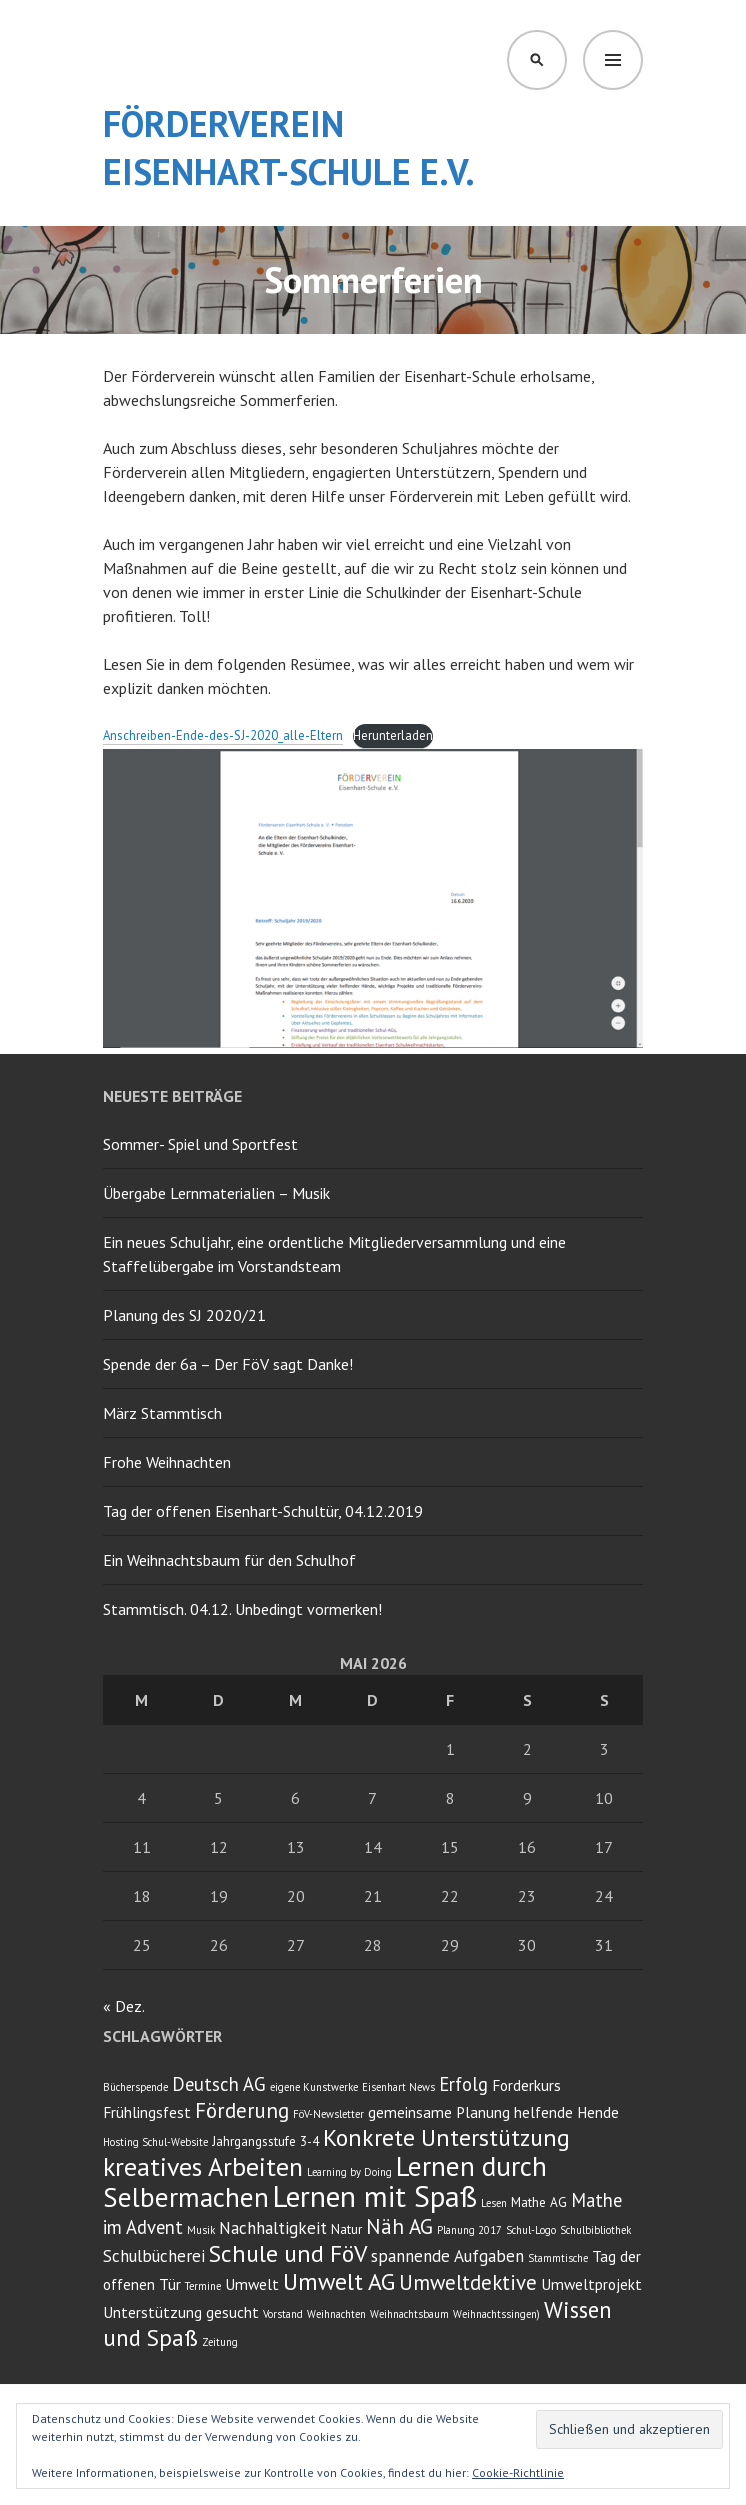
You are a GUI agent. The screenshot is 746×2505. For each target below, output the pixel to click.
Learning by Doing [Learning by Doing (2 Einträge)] (349, 2172)
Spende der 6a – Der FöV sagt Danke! (228, 1364)
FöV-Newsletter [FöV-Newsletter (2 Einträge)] (328, 2114)
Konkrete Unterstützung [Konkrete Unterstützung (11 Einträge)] (446, 2137)
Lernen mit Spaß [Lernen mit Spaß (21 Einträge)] (375, 2196)
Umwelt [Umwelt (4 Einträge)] (252, 2284)
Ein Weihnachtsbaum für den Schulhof (229, 1560)
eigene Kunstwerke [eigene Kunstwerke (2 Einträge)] (314, 2087)
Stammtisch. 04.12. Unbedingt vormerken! (242, 1609)
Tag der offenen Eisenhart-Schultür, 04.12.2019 (263, 1511)
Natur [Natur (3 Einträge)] (346, 2229)
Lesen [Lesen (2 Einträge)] (494, 2203)
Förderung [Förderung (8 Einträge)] (242, 2110)
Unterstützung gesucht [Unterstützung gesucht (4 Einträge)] (181, 2312)
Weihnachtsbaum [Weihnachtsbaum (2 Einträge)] (409, 2314)
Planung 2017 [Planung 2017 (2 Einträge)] (469, 2230)
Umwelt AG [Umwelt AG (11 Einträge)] (339, 2281)
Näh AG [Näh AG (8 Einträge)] (399, 2226)
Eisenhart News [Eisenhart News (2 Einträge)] (398, 2087)
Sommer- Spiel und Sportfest (200, 1144)
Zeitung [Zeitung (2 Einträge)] (220, 2342)
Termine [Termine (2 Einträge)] (203, 2286)
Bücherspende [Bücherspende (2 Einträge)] (135, 2087)
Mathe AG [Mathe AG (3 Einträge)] (539, 2202)
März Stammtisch (162, 1413)
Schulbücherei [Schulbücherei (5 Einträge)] (154, 2256)
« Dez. (123, 2006)
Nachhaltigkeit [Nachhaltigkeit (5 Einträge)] (273, 2228)
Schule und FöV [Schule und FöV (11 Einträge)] (288, 2253)
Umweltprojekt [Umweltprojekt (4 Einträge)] (591, 2284)
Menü (613, 60)
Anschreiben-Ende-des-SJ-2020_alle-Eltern (223, 735)
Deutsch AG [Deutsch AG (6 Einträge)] (219, 2084)
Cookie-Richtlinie (518, 2472)
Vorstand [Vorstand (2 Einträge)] (283, 2314)
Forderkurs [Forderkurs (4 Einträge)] (526, 2085)
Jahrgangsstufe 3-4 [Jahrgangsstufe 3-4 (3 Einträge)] (265, 2141)
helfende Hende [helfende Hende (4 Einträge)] (566, 2112)
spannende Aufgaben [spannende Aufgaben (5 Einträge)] (447, 2256)
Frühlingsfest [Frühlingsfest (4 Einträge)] (147, 2112)
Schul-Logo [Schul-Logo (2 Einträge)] (531, 2230)
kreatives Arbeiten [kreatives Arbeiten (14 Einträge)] (203, 2166)
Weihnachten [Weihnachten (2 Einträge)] (336, 2314)
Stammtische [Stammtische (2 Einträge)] (558, 2258)
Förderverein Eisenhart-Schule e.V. (289, 147)
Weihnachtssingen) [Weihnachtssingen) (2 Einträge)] (496, 2314)
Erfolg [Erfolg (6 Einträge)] (463, 2084)
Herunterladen (393, 735)
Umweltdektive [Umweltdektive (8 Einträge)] (468, 2282)
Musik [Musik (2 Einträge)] (201, 2230)
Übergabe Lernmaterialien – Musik (216, 1193)
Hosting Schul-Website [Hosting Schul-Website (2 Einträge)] (155, 2142)
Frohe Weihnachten (167, 1462)
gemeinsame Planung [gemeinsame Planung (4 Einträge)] (439, 2112)
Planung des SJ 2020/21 (184, 1315)
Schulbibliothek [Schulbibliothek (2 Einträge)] (595, 2230)
